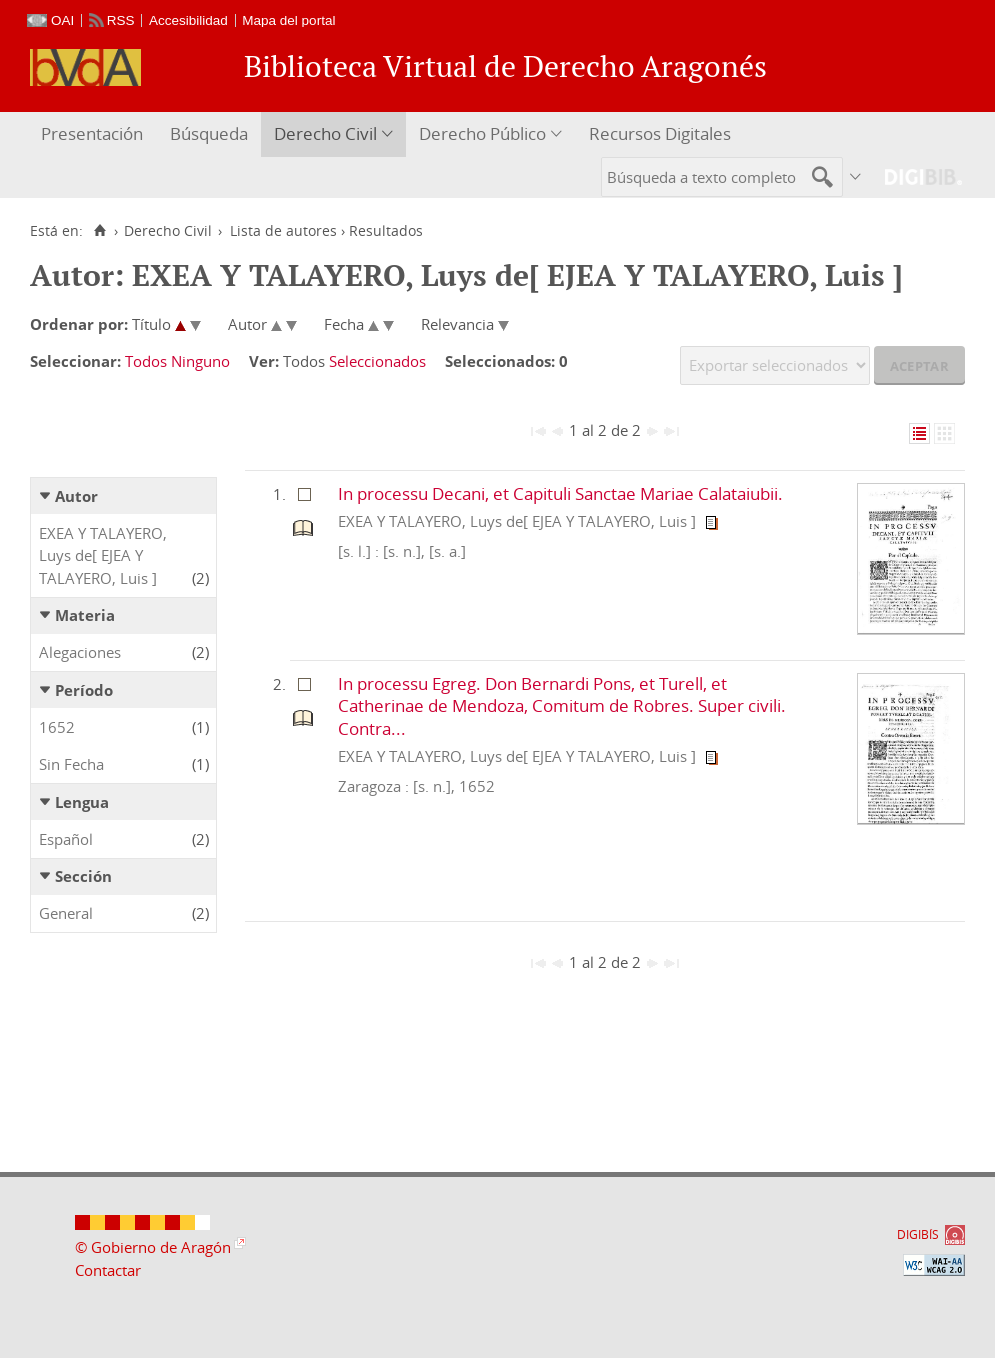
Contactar (108, 1270)
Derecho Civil (325, 133)
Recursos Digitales (660, 133)
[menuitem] (94, 134)
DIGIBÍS (918, 1234)
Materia (85, 615)
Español (66, 839)
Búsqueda (209, 133)
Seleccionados (377, 361)
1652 (57, 727)
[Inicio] (99, 231)
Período (84, 690)
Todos (146, 361)
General (66, 913)
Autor (76, 496)
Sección (83, 876)
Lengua (82, 802)
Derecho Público (482, 133)
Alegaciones (80, 652)
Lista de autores (283, 231)
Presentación (92, 133)
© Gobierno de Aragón (153, 1247)
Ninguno (200, 361)
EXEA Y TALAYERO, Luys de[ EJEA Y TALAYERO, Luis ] (103, 555)
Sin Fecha (71, 764)
